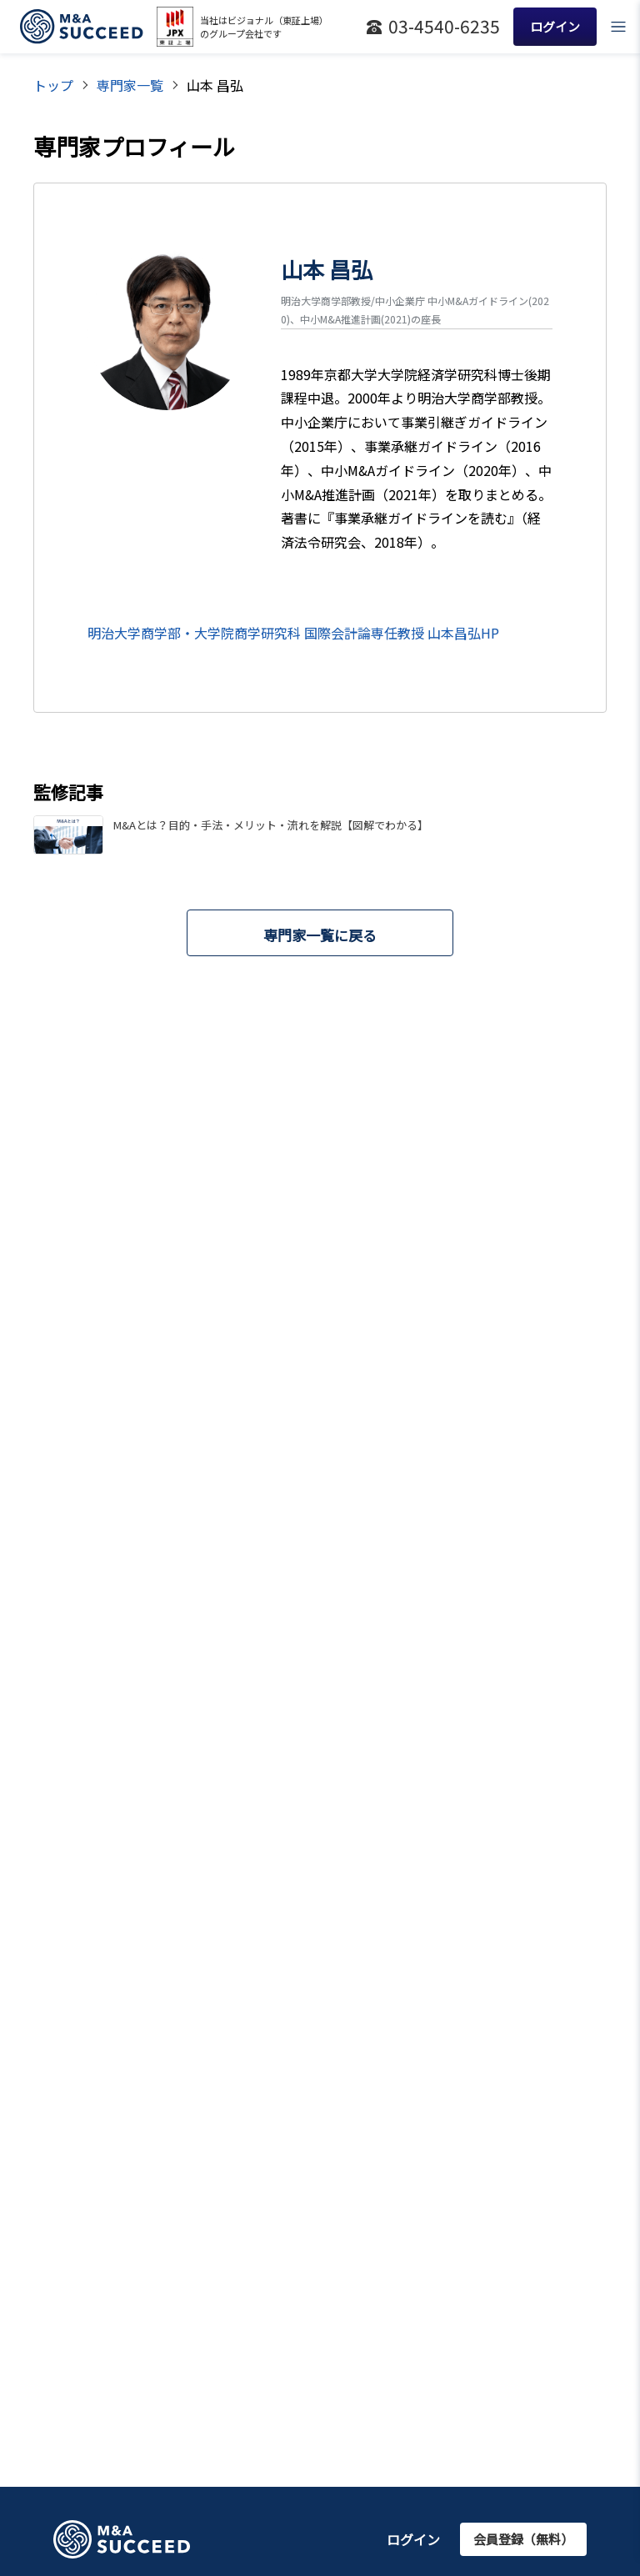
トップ (53, 85)
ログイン (413, 2539)
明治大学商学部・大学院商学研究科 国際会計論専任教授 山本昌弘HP (293, 633)
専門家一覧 (130, 85)
